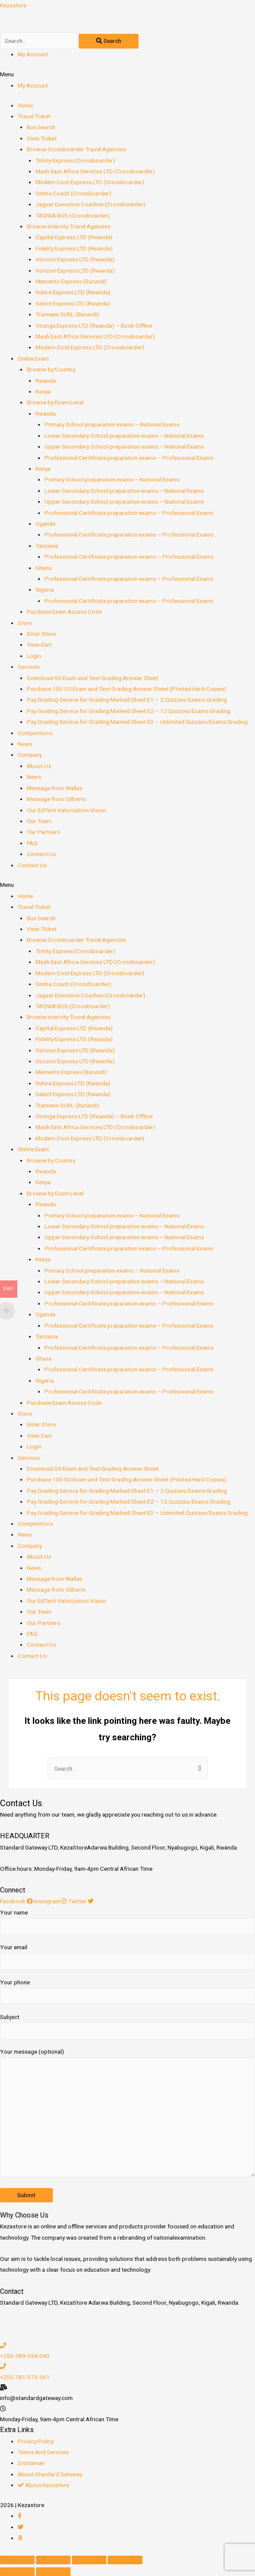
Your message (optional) (127, 2114)
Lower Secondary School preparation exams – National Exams (124, 435)
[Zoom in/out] (125, 2560)
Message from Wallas (54, 788)
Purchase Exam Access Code (64, 611)
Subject (127, 2026)
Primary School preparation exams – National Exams (112, 424)
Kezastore (13, 5)
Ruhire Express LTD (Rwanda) (73, 292)
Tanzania (47, 545)
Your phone (127, 1992)
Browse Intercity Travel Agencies (68, 226)
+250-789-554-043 (25, 2355)
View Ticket (42, 138)
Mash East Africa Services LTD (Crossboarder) (95, 171)
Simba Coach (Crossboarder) (73, 193)
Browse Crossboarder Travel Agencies (76, 149)
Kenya (43, 391)
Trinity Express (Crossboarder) (75, 160)
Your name (127, 1922)
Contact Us (41, 853)
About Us (39, 765)
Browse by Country (51, 369)
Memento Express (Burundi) (71, 281)
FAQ (32, 843)
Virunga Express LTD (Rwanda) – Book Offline (94, 325)
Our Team (39, 820)
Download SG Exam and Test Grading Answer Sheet (92, 677)
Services (29, 666)
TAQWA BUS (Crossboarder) (73, 215)
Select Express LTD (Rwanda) (73, 303)
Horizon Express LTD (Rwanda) (75, 259)
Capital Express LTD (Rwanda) (74, 237)
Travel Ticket (34, 116)
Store (25, 622)
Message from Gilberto (56, 798)
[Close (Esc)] (17, 2560)
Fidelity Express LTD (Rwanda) (74, 248)
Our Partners (43, 831)
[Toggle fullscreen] (89, 2560)
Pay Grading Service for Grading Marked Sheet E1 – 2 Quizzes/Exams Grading (127, 699)
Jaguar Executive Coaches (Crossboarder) (90, 204)
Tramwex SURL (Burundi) (67, 314)
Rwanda (46, 380)
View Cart (39, 644)
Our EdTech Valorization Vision (66, 810)
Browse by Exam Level (55, 402)
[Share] (53, 2560)
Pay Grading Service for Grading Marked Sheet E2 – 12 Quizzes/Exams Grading (128, 710)
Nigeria (45, 589)
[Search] (109, 41)
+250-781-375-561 (25, 2377)
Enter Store (41, 633)
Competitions (35, 732)
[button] (127, 74)
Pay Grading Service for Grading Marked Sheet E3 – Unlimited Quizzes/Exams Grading (137, 721)
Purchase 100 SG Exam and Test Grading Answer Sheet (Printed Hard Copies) (126, 688)
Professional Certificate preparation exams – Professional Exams (129, 457)
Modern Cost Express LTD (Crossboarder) (90, 182)
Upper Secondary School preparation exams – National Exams (124, 446)
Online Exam (33, 358)
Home (25, 105)
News (25, 743)
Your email (127, 1957)
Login (34, 655)
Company (30, 754)
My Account (33, 54)
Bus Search (41, 127)
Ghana (44, 567)
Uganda (45, 523)
